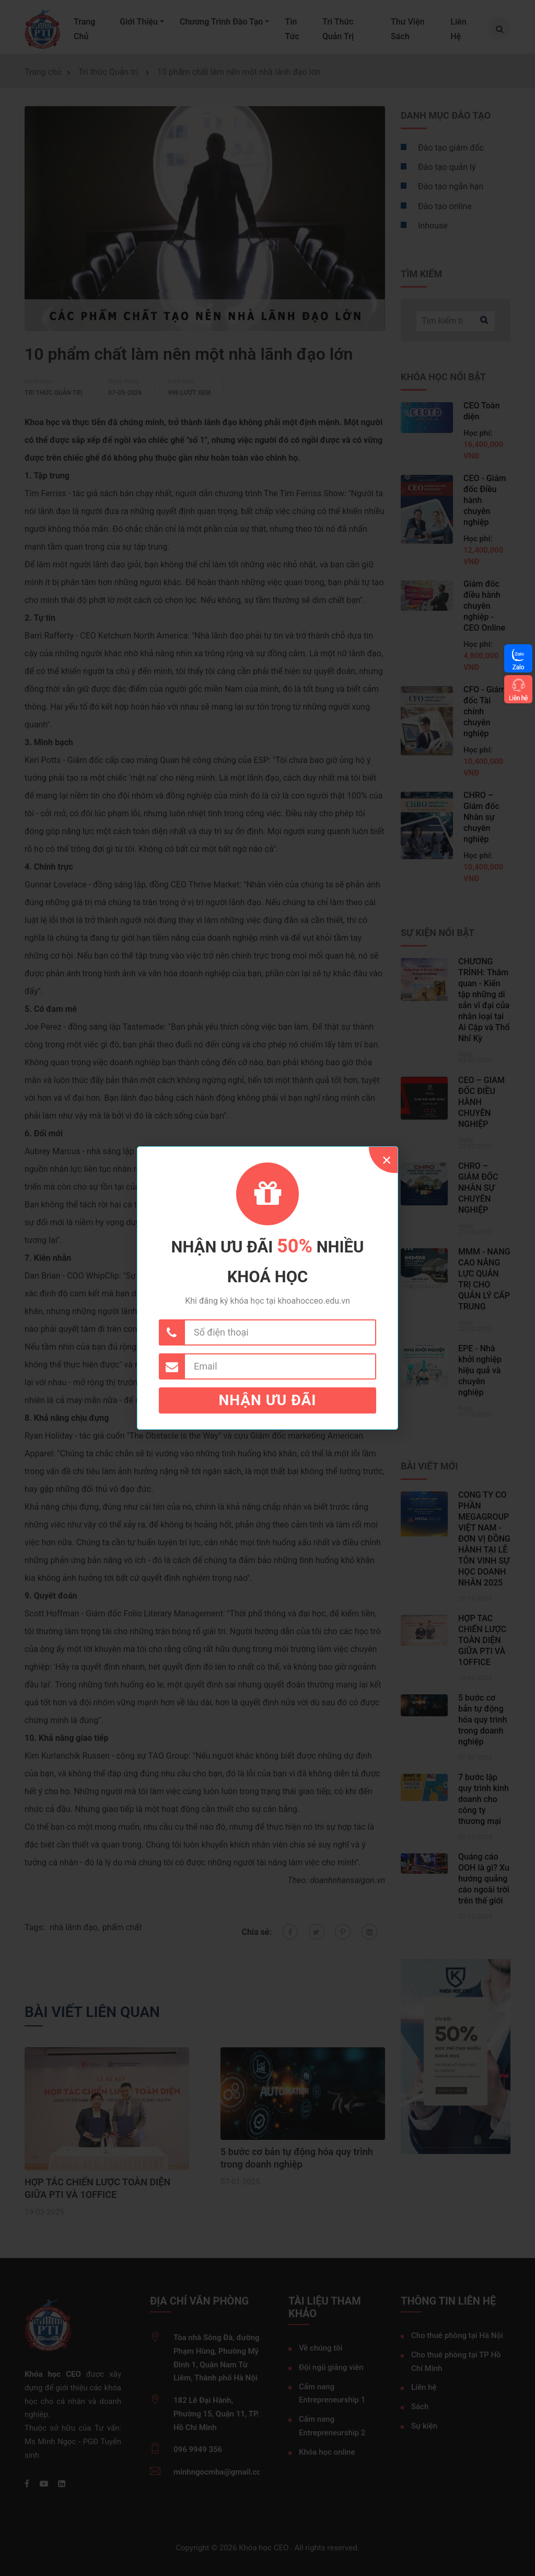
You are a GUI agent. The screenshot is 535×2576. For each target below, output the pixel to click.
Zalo (518, 667)
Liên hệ (518, 697)
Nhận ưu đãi (268, 1400)
